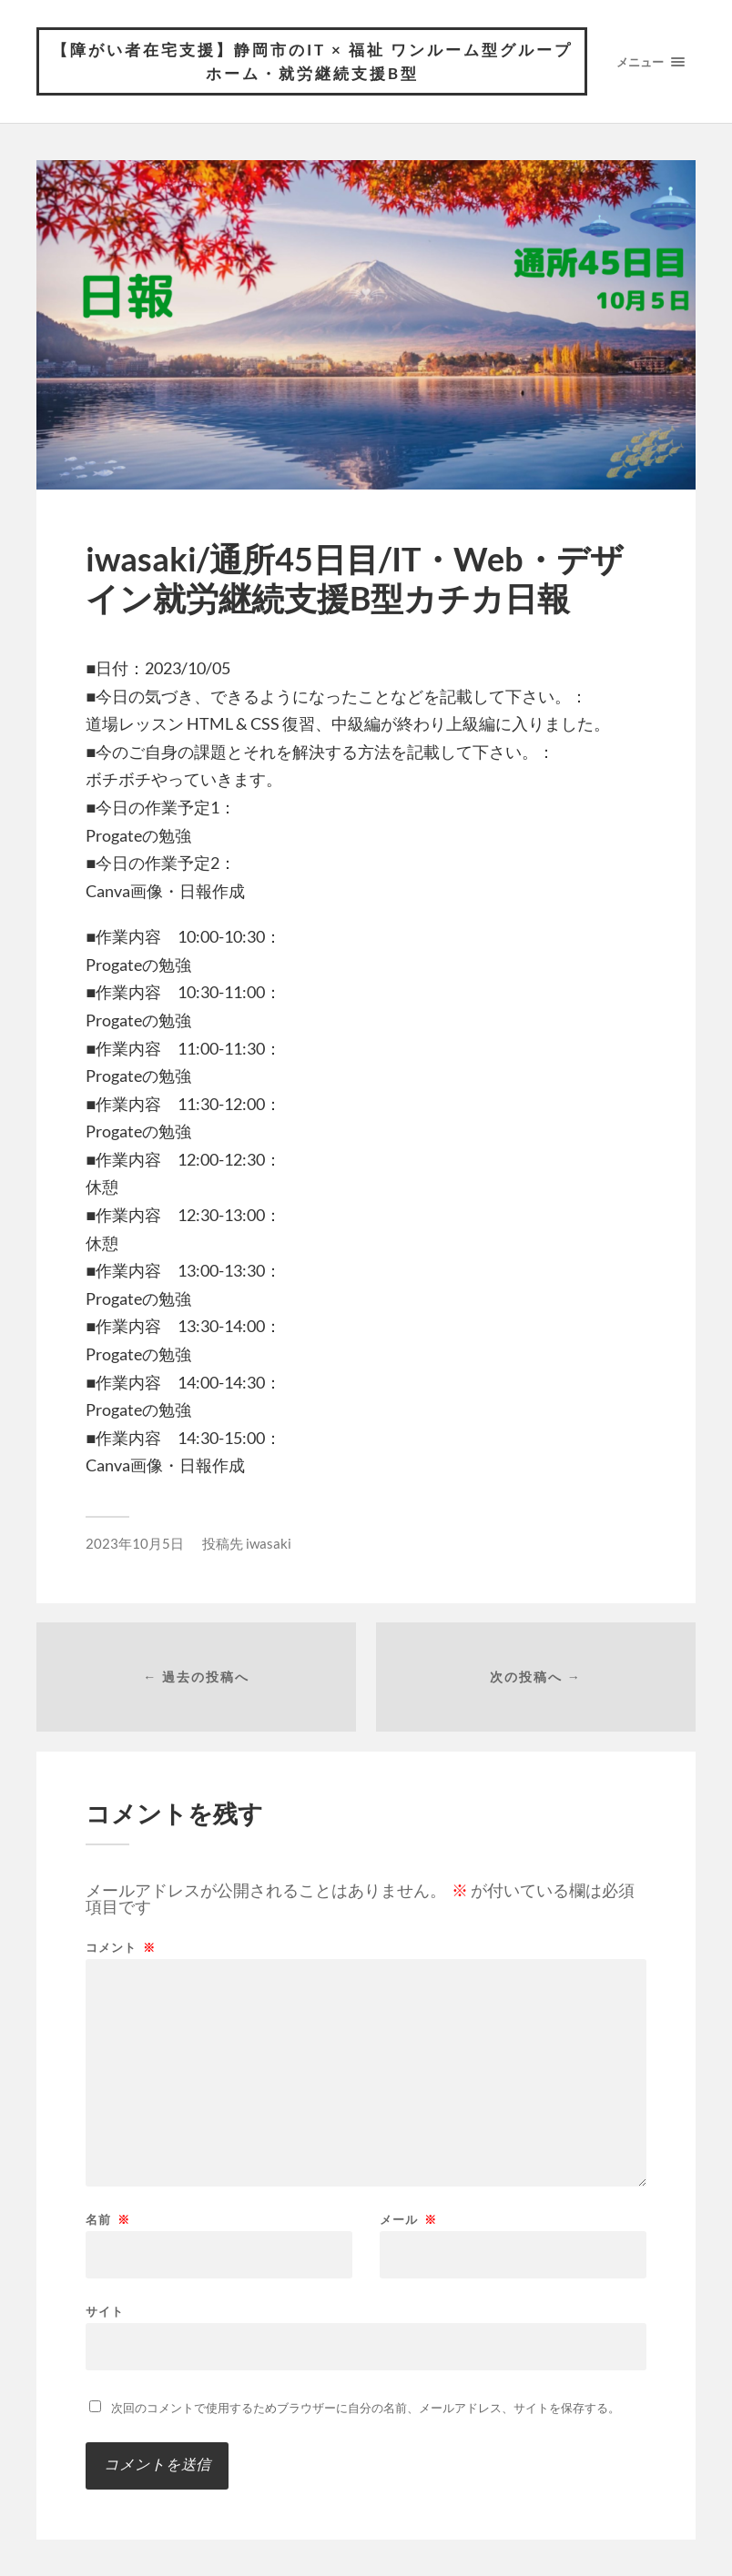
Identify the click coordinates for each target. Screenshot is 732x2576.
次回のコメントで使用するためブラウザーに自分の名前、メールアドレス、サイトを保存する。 (365, 2407)
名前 (108, 2220)
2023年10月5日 (135, 1543)
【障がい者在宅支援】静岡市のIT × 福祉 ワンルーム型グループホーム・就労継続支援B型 (312, 61)
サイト (105, 2311)
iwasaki (268, 1543)
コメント (121, 1948)
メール (408, 2220)
